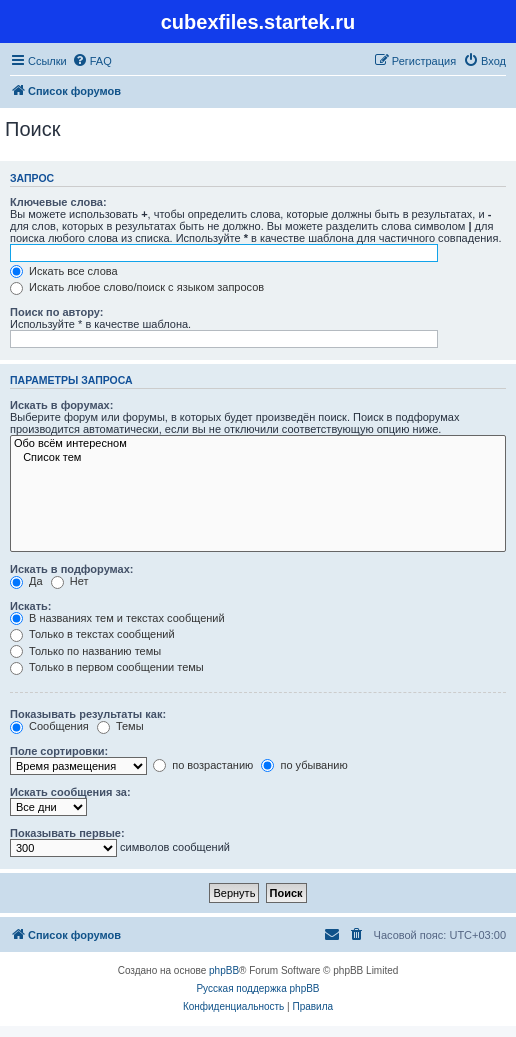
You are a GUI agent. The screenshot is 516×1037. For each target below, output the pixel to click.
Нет (70, 581)
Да (26, 581)
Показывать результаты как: (88, 714)
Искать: (30, 606)
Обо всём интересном (258, 444)
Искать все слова (64, 271)
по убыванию (304, 765)
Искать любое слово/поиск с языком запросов (137, 287)
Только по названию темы (85, 651)
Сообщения (49, 726)
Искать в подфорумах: (72, 569)
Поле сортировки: (59, 751)
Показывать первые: (67, 833)
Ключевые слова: (58, 202)
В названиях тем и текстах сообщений (117, 618)
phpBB (224, 970)
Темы (120, 726)
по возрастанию (203, 765)
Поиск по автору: (56, 312)
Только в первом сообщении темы (107, 667)
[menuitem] (92, 61)
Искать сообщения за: (70, 792)
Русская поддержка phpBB (257, 988)
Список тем (258, 458)
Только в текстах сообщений (92, 634)
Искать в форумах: (61, 405)
